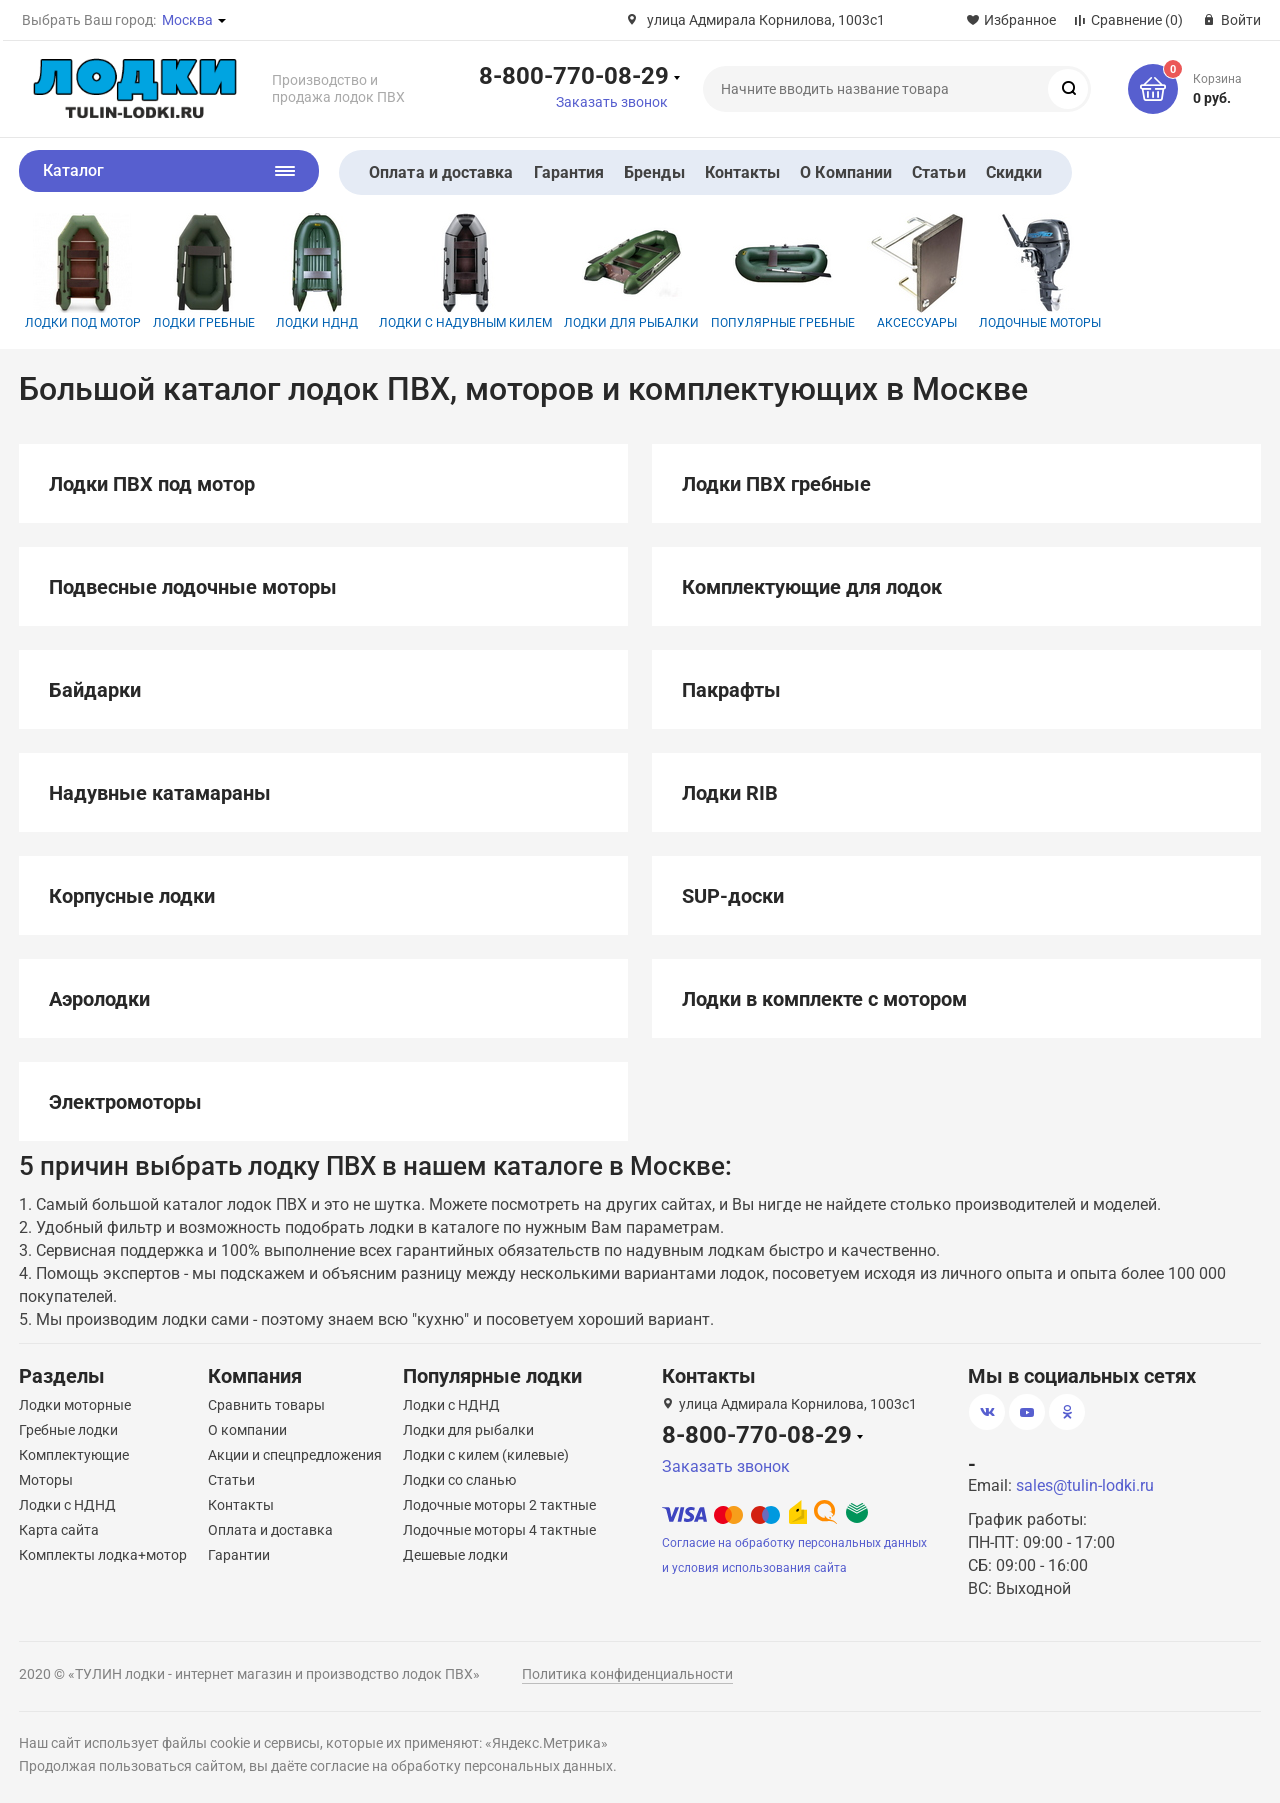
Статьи (938, 172)
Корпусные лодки (132, 896)
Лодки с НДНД (67, 1505)
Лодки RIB (730, 793)
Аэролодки (99, 999)
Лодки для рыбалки (631, 271)
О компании (247, 1430)
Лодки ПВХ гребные (776, 484)
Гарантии (239, 1555)
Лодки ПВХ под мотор (152, 484)
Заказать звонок (612, 102)
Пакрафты (731, 690)
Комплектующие (74, 1455)
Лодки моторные (75, 1405)
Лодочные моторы (1040, 271)
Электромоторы (125, 1102)
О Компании (846, 172)
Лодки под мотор (83, 271)
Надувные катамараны (160, 793)
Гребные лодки (68, 1430)
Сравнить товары (266, 1405)
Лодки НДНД (317, 271)
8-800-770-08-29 (574, 75)
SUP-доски (733, 896)
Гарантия (569, 172)
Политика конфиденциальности (627, 1674)
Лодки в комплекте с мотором (824, 999)
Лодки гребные (204, 271)
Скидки (1014, 172)
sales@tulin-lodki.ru (1085, 1485)
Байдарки (95, 690)
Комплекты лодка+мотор (103, 1555)
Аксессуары (917, 271)
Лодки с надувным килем (465, 271)
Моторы (46, 1480)
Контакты (743, 172)
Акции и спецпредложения (295, 1455)
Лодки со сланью (459, 1480)
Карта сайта (59, 1530)
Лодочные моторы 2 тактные (499, 1505)
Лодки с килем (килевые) (486, 1455)
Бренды (654, 172)
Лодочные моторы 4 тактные (499, 1530)
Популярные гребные (783, 271)
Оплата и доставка (441, 172)
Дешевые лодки (455, 1555)
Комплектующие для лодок (812, 587)
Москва (187, 20)
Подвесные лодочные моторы (193, 587)
